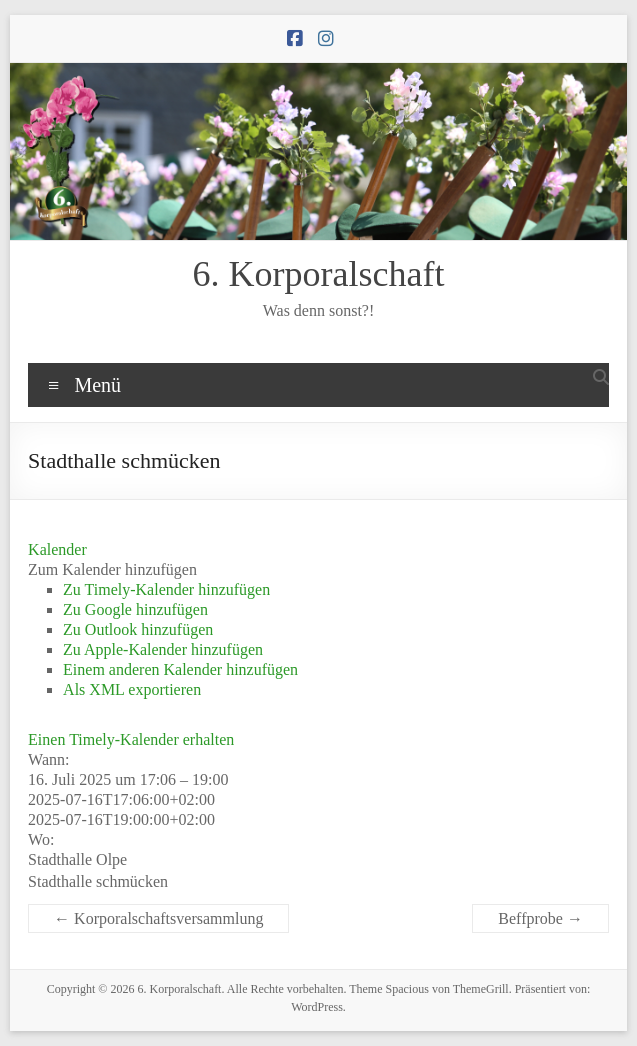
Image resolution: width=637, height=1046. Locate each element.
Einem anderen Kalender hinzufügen (180, 669)
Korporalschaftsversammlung (158, 918)
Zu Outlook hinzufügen (138, 629)
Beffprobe (540, 918)
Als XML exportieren (132, 689)
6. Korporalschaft (319, 274)
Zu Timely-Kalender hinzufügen (166, 589)
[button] (112, 569)
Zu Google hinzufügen (135, 609)
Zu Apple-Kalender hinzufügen (163, 649)
